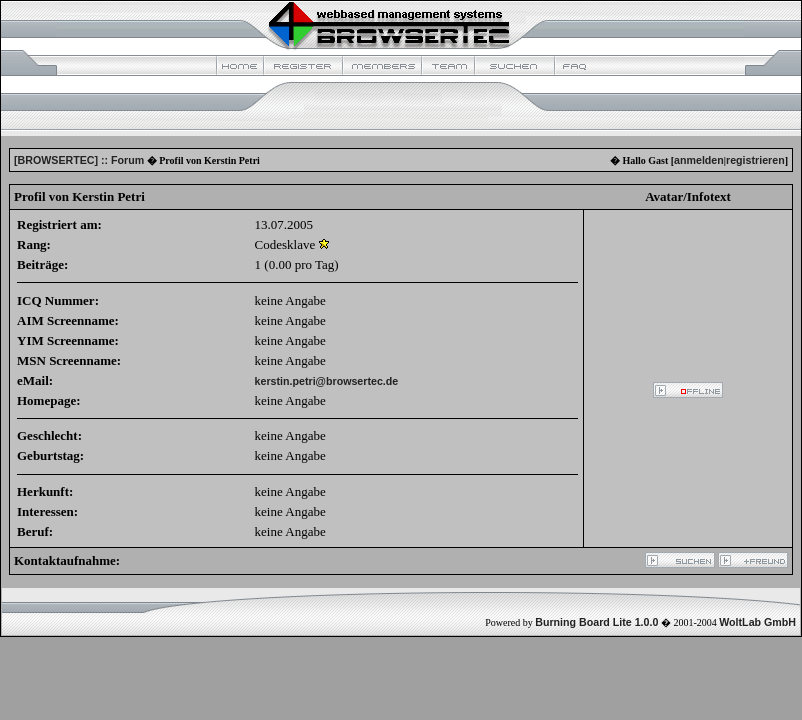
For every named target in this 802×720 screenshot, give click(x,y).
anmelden (699, 160)
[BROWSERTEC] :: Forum (79, 160)
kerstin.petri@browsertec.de (327, 381)
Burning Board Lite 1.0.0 (596, 622)
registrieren (755, 160)
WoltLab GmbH (757, 622)
